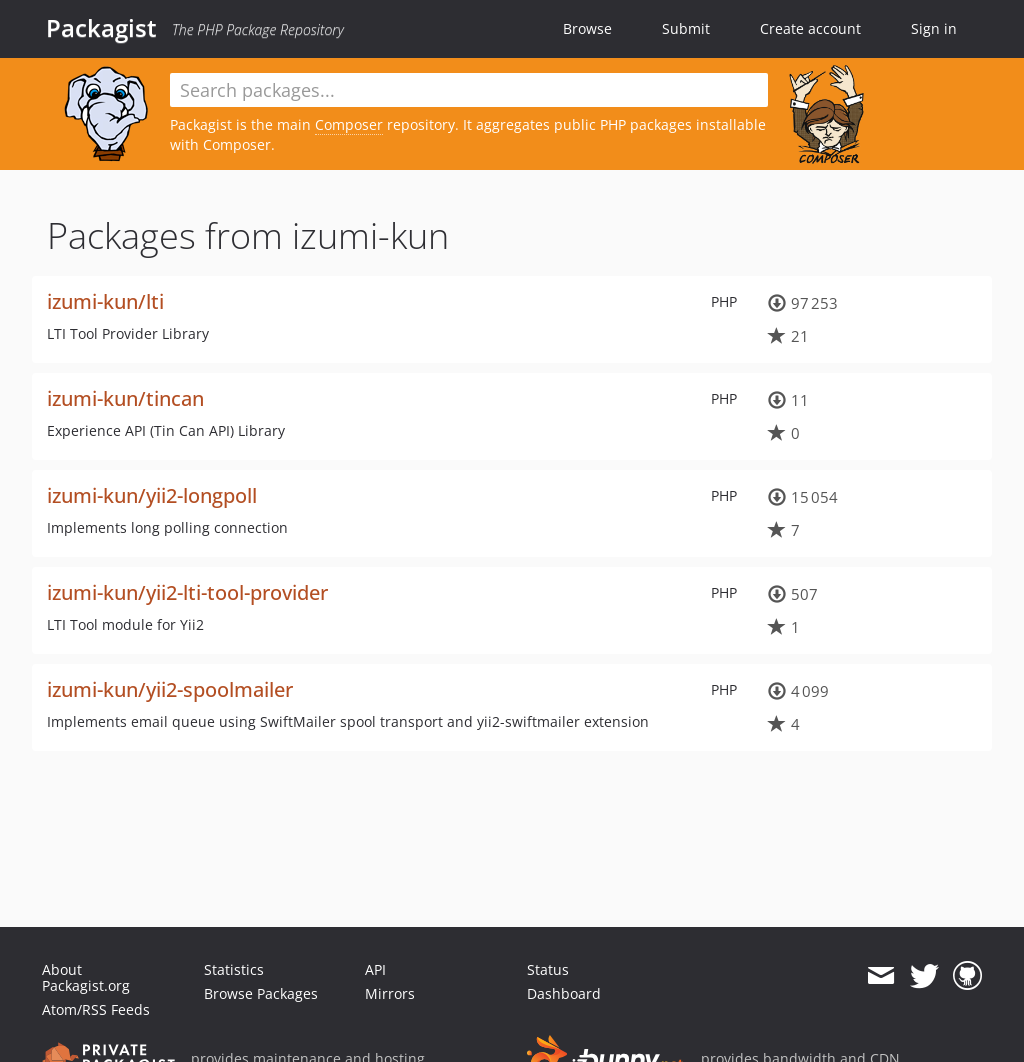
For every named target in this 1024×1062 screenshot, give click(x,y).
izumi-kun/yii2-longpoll (152, 495)
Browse (587, 28)
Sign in (934, 28)
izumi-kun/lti (105, 301)
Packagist (101, 28)
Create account (810, 28)
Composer (349, 124)
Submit (686, 28)
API (375, 969)
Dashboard (564, 993)
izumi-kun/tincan (125, 398)
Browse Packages (261, 993)
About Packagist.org (86, 977)
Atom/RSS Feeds (96, 1009)
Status (548, 969)
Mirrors (390, 993)
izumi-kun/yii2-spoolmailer (170, 689)
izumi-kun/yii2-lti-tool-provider (187, 592)
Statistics (234, 969)
